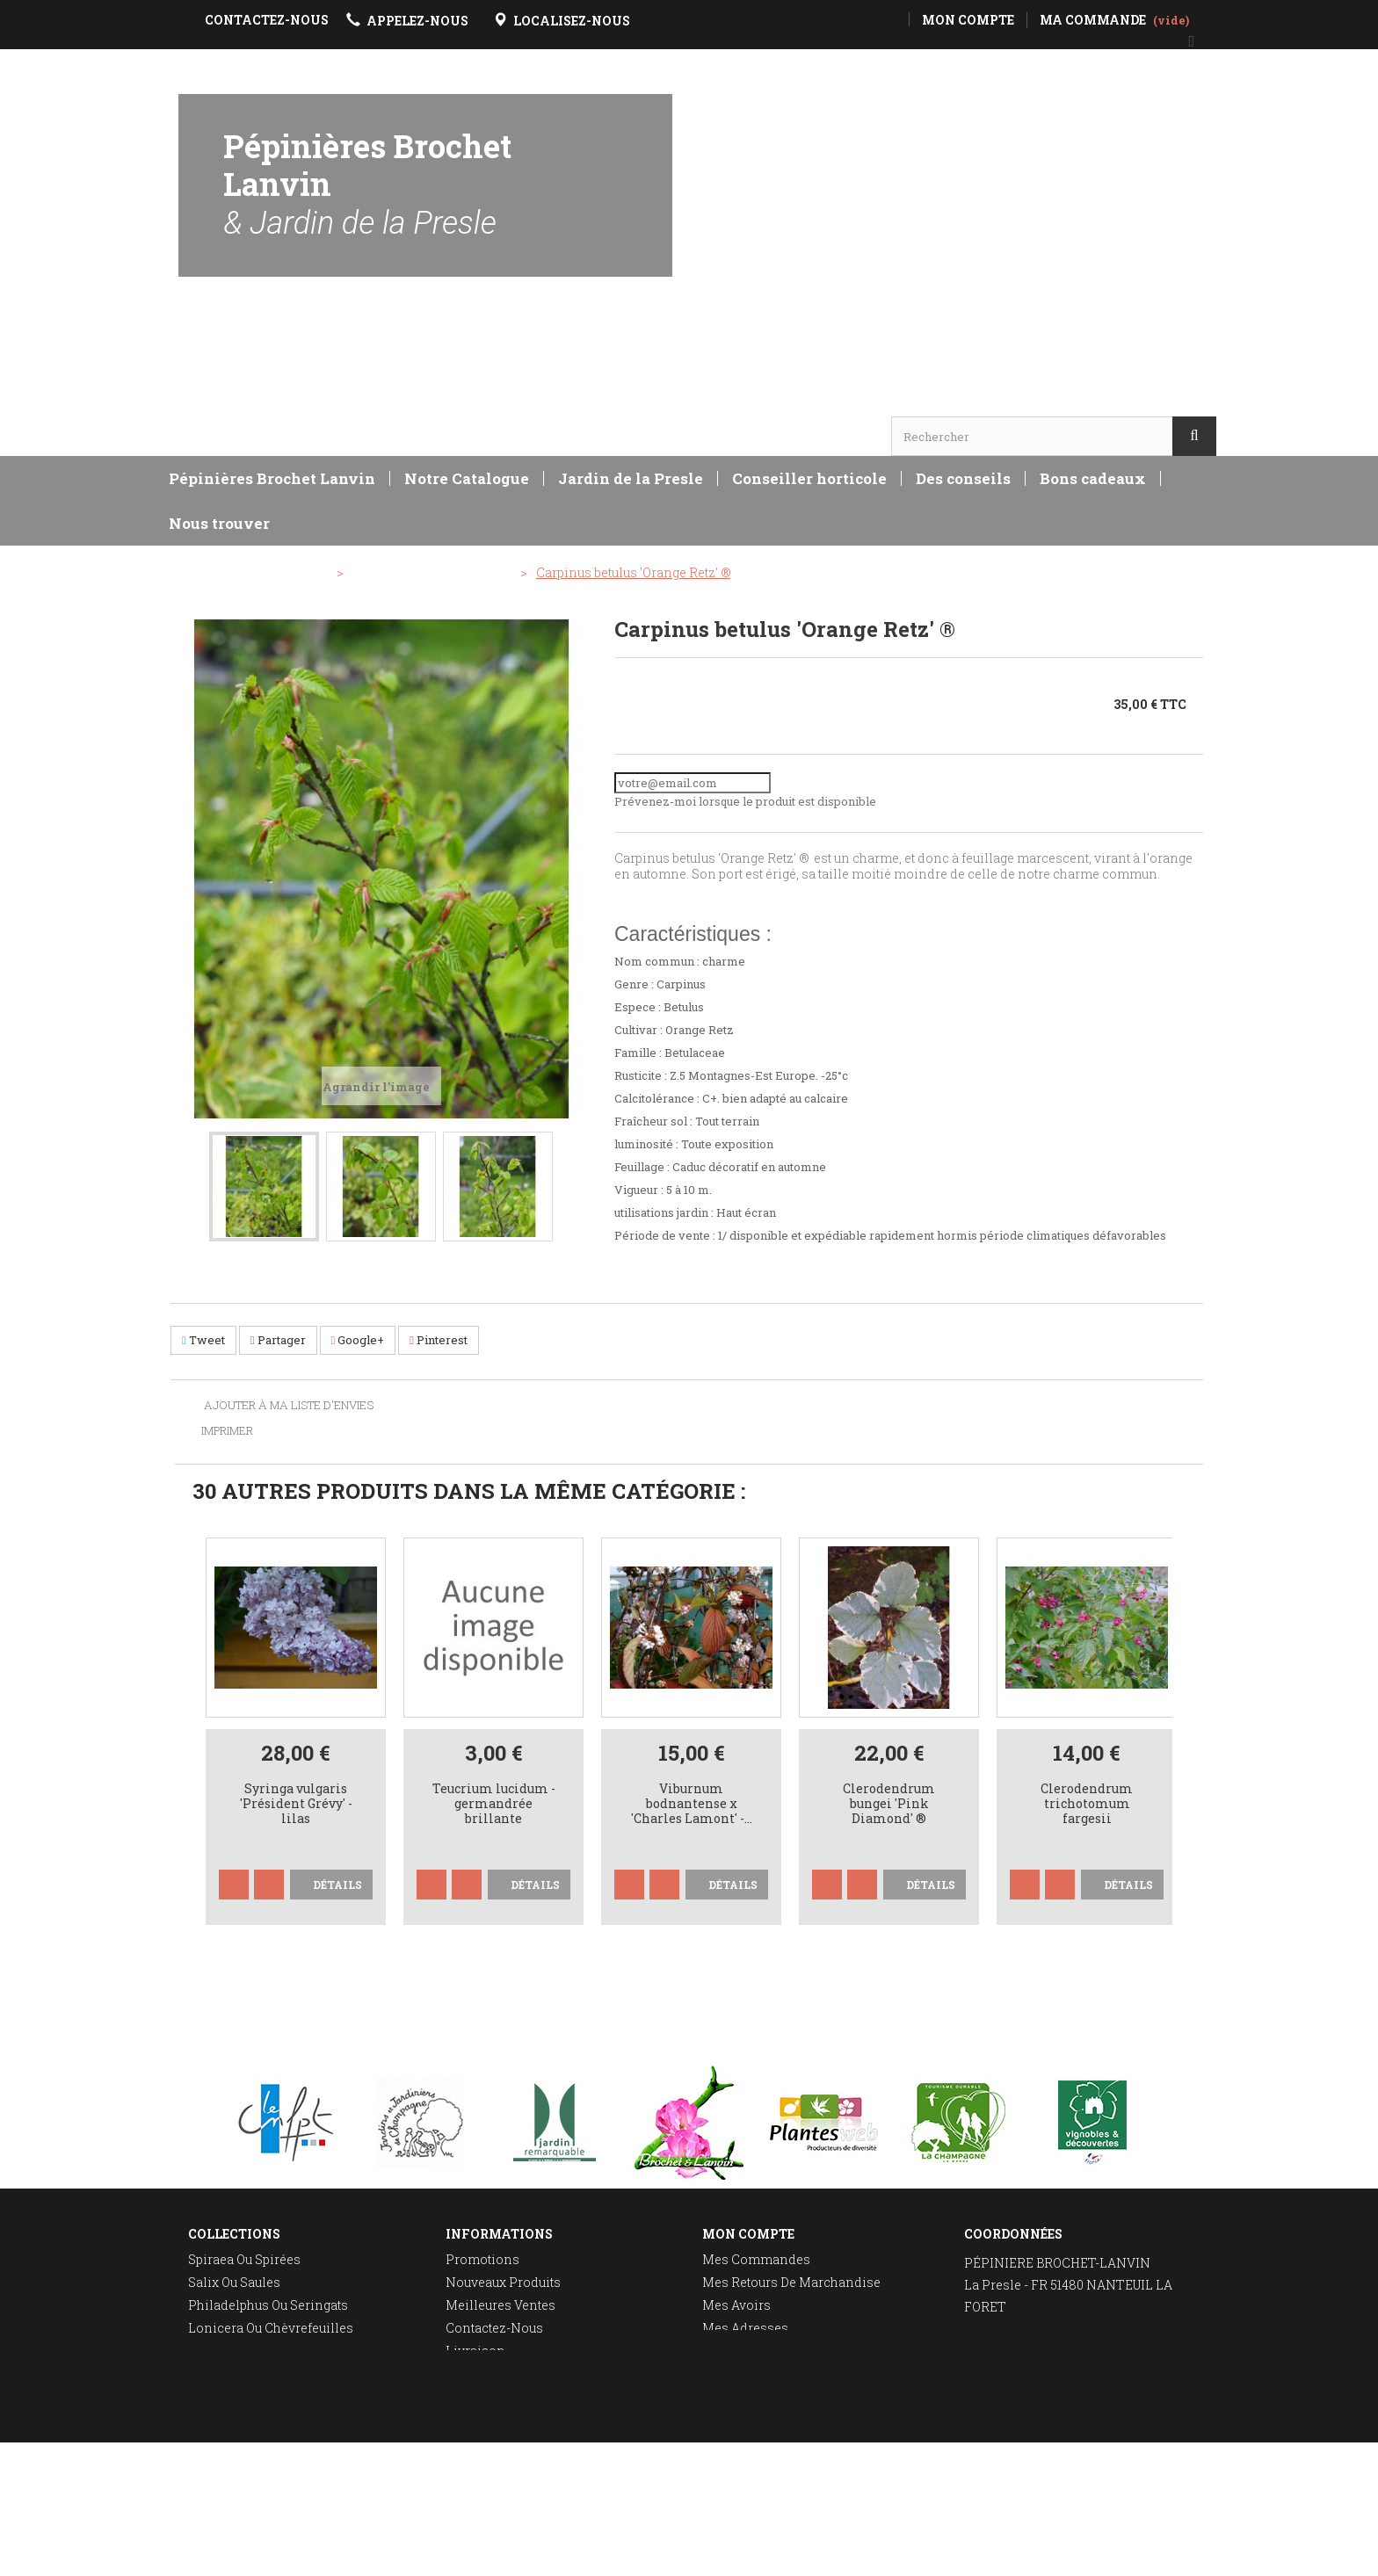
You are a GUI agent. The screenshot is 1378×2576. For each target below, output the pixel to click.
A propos (473, 2396)
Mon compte (748, 2233)
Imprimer (227, 1430)
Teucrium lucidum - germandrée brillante (493, 1804)
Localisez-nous (1012, 2387)
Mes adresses (745, 2327)
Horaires (229, 357)
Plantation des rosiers (258, 2396)
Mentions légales (500, 2373)
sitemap (470, 2419)
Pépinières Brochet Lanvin (367, 183)
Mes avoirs (736, 2305)
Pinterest (439, 1340)
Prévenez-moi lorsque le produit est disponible (745, 801)
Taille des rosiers (243, 2373)
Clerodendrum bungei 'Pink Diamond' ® (889, 1804)
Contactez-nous (494, 2327)
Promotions (482, 2259)
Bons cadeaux (1093, 478)
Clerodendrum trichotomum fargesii (1087, 1804)
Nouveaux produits (503, 2282)
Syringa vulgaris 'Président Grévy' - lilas (296, 1804)
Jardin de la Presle (630, 478)
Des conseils (963, 478)
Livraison (475, 2350)
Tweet (203, 1340)
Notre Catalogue (466, 478)
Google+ (358, 1340)
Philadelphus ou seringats (268, 2305)
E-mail (984, 2409)
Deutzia (210, 2350)
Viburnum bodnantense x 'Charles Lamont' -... (691, 1804)
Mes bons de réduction (774, 2373)
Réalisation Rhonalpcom (1147, 2553)
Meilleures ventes (500, 2305)
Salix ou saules (234, 2282)
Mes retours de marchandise (791, 2282)
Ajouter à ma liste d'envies (287, 1406)
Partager (278, 1340)
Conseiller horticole (809, 478)
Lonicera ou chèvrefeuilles (270, 2327)
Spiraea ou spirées (244, 2259)
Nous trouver (219, 523)
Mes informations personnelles (800, 2350)
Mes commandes (756, 2259)
